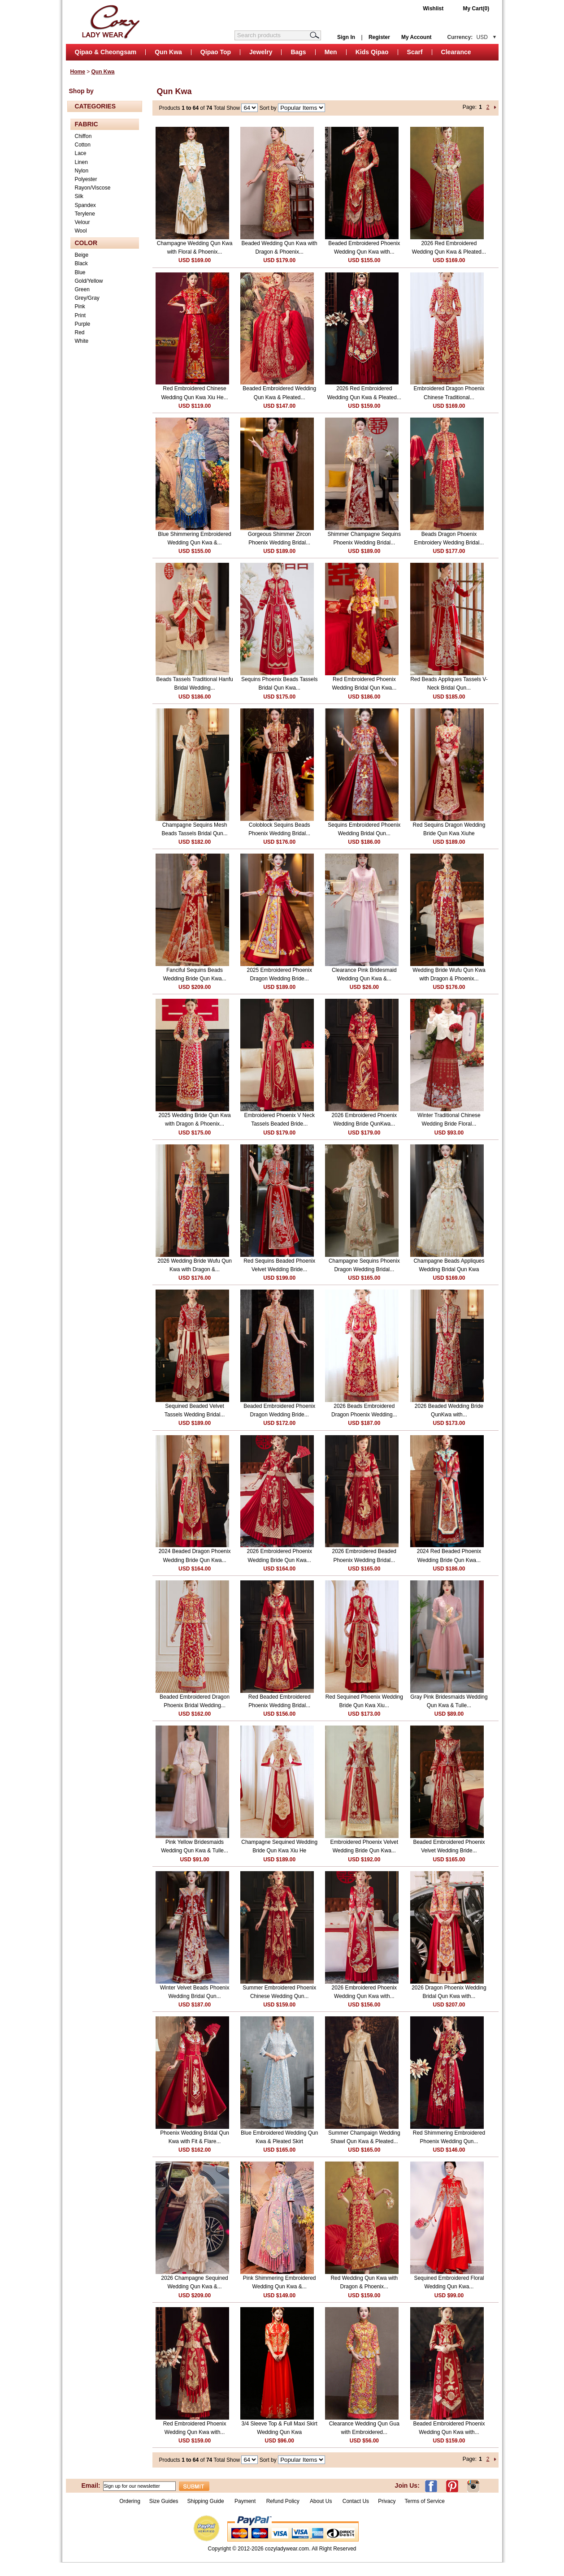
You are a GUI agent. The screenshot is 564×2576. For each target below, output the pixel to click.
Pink (80, 306)
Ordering (129, 2501)
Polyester (86, 179)
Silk (79, 196)
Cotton (83, 145)
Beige (82, 255)
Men (331, 52)
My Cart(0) (476, 8)
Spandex (85, 205)
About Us (322, 2501)
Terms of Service (424, 2501)
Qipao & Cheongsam (106, 52)
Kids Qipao (372, 52)
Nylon (82, 171)
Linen (81, 162)
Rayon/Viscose (93, 188)
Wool (81, 231)
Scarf (415, 52)
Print (80, 315)
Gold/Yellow (89, 281)
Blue (80, 272)
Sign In (346, 37)
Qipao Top (215, 52)
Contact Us (356, 2501)
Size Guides (163, 2501)
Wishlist (433, 8)
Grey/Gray (87, 298)
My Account (416, 37)
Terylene (85, 214)
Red (80, 332)
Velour (82, 222)
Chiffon (83, 136)
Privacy (386, 2501)
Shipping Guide (205, 2501)
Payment (245, 2501)
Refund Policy (282, 2501)
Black (81, 263)
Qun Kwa (168, 52)
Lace (81, 153)
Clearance (456, 52)
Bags (298, 52)
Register (379, 37)
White (82, 341)
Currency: (467, 37)
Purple (83, 324)
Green (82, 289)
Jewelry (260, 52)
